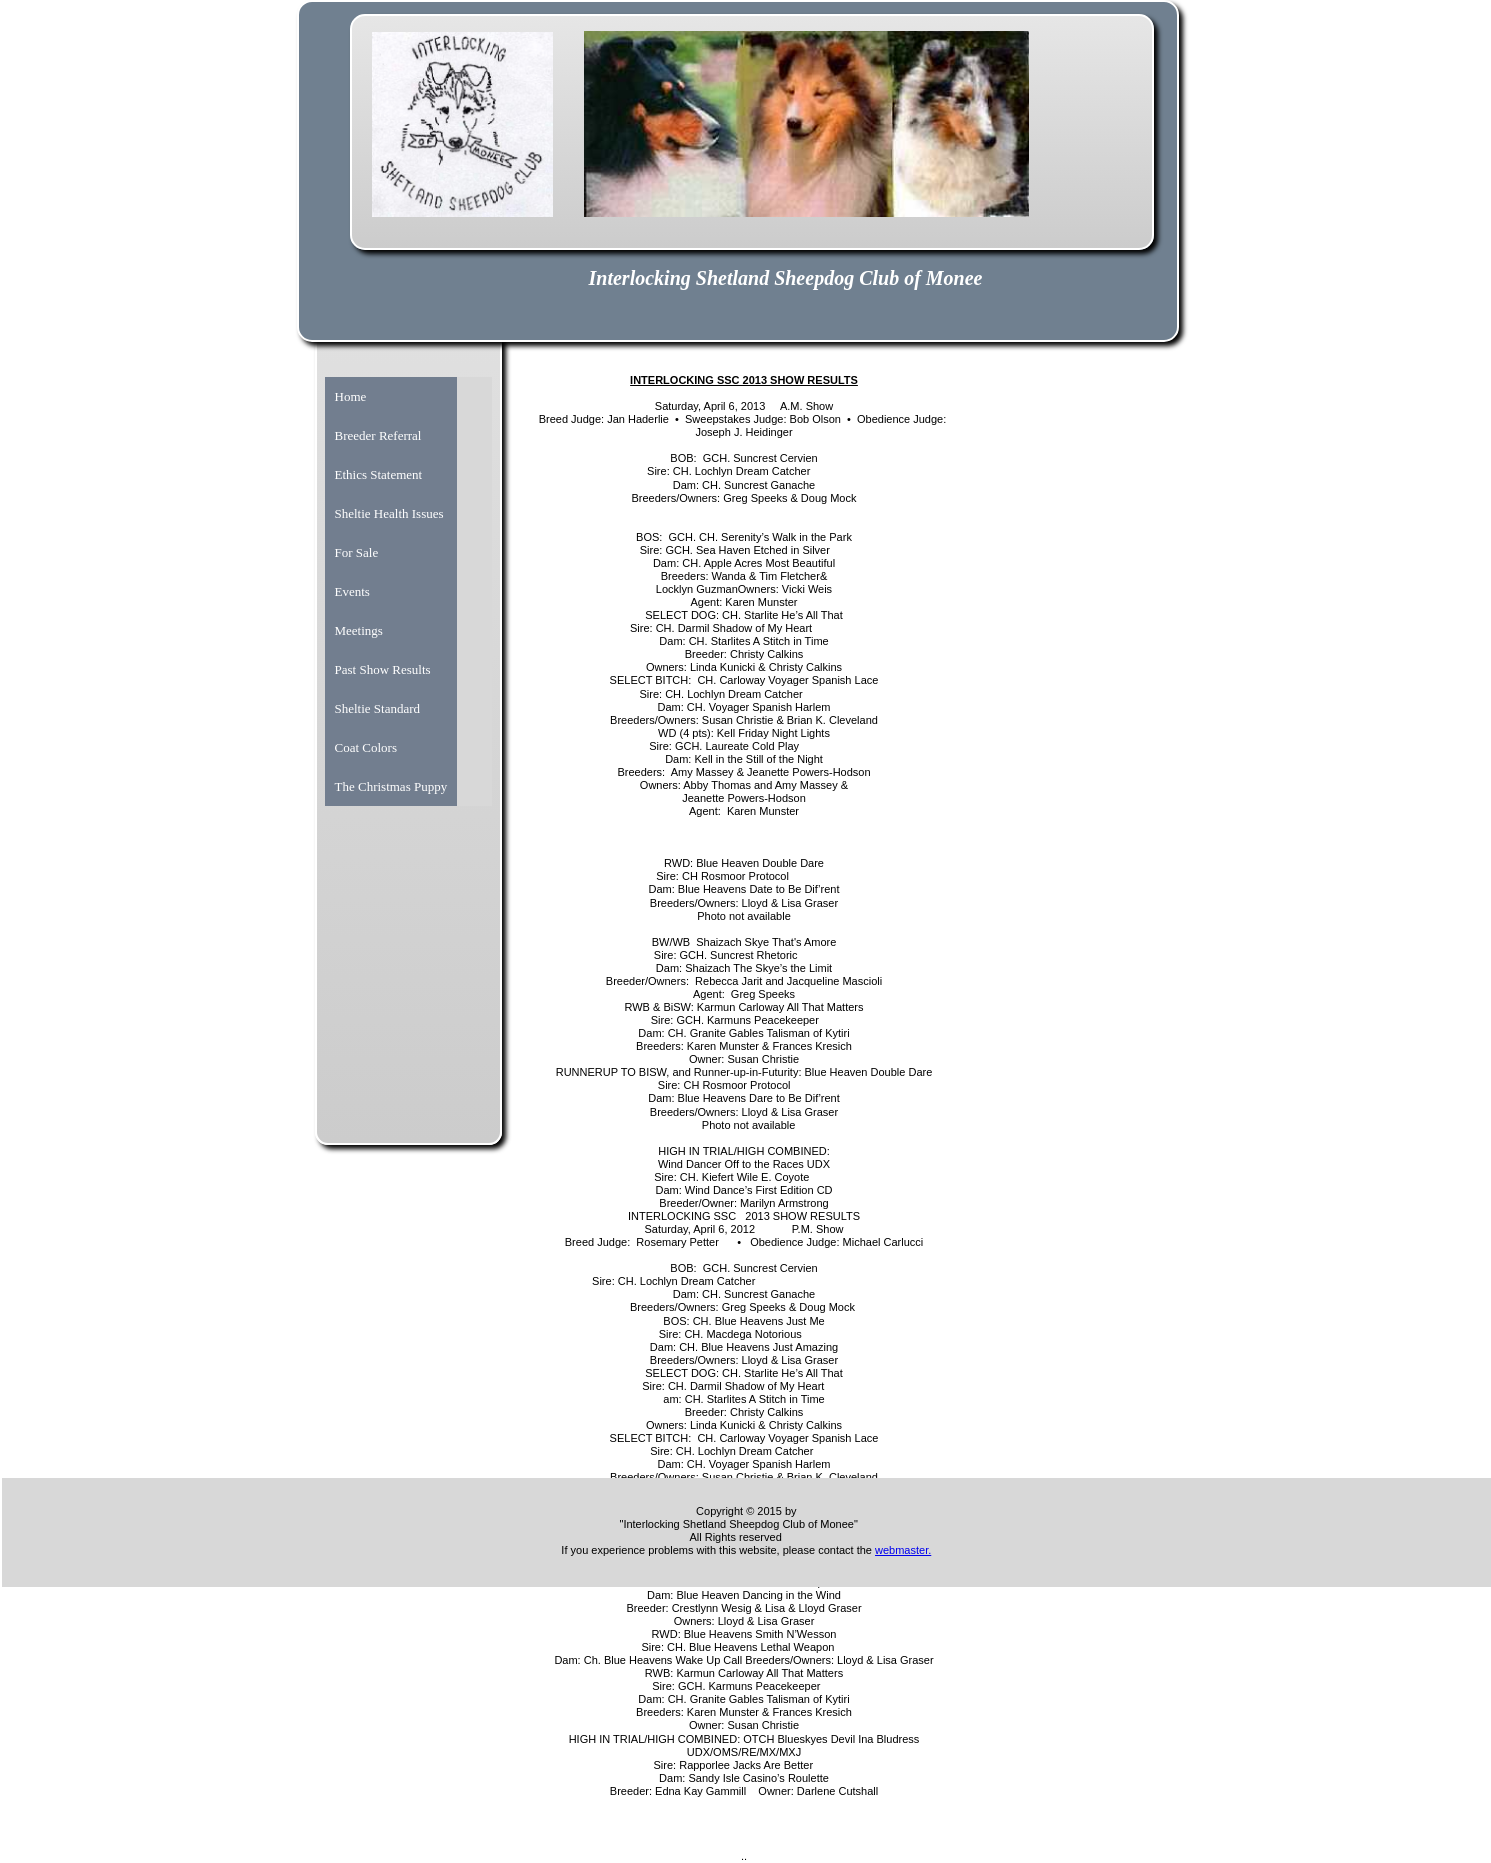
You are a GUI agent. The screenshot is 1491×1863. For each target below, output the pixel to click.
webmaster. (903, 1550)
